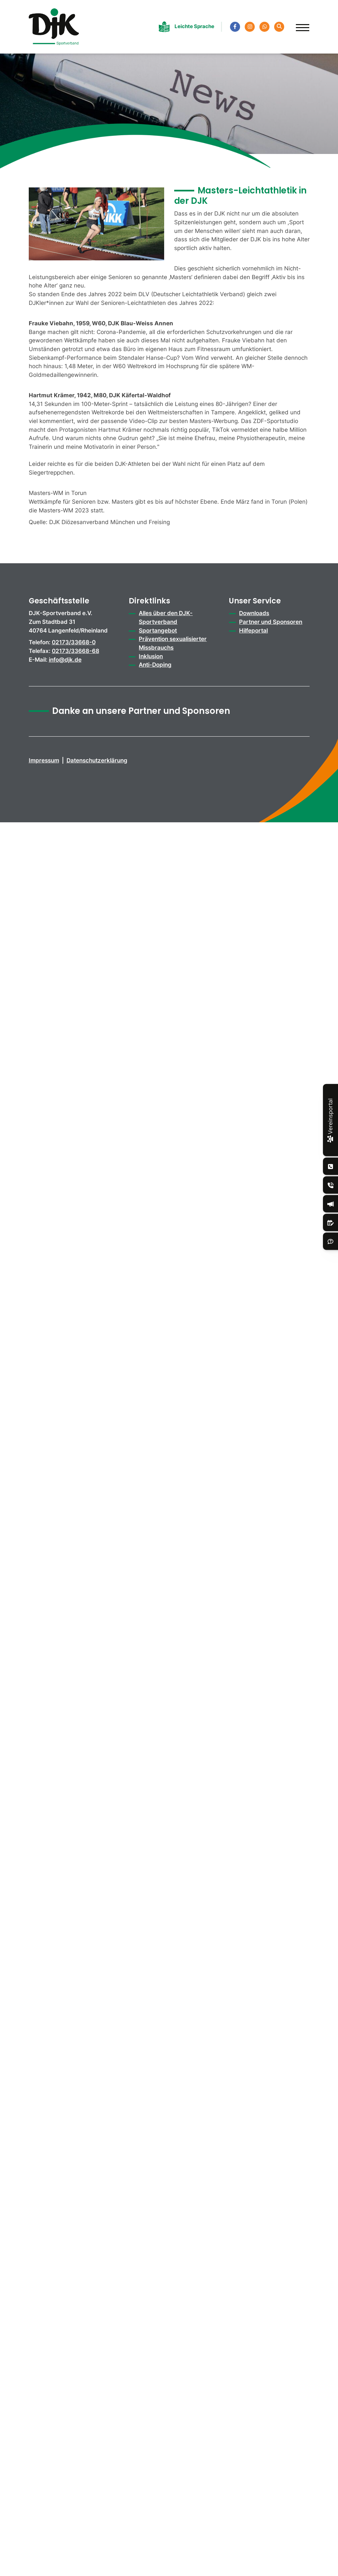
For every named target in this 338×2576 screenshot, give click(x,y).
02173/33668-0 (74, 642)
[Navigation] (300, 24)
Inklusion (151, 656)
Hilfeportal (253, 630)
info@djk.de (65, 659)
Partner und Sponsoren (270, 621)
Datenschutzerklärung (97, 760)
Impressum (44, 760)
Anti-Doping (155, 664)
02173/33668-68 (75, 650)
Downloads (254, 612)
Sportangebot (158, 630)
